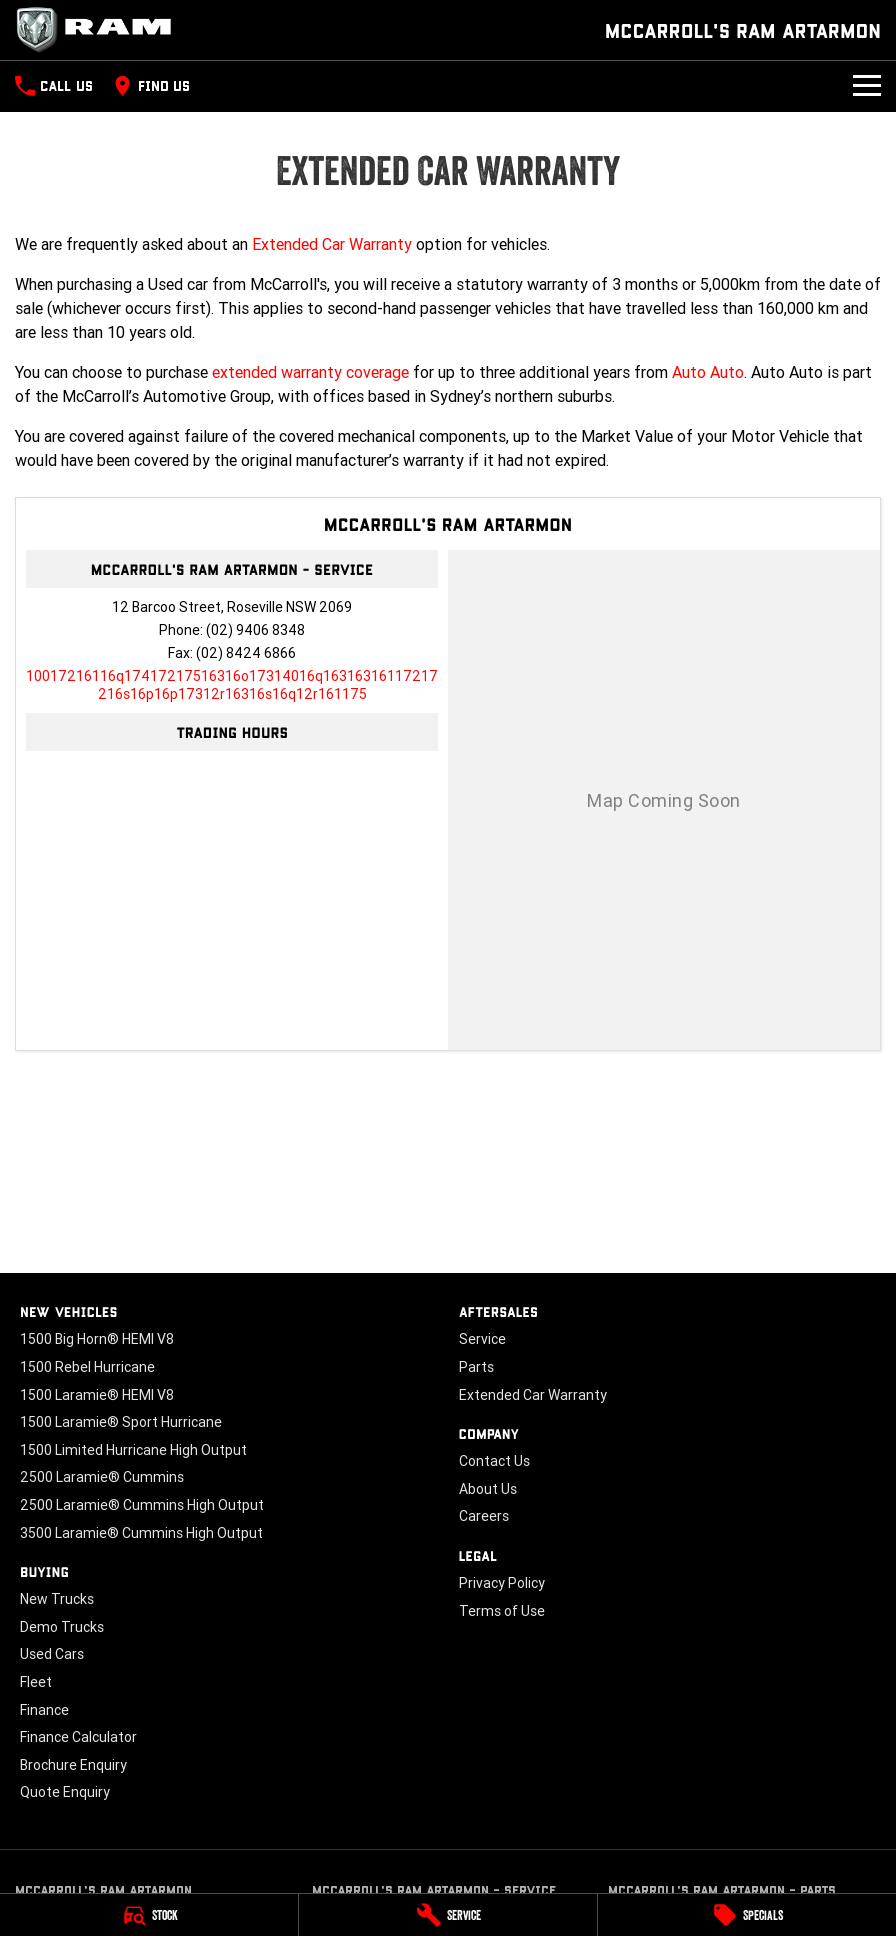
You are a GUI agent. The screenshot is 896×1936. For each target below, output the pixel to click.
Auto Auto (708, 372)
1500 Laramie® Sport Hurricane (121, 1422)
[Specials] (747, 1915)
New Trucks (57, 1599)
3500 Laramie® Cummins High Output (141, 1533)
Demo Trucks (62, 1627)
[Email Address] (232, 685)
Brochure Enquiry (73, 1765)
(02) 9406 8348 (255, 630)
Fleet (36, 1682)
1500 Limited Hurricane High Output (133, 1450)
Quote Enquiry (65, 1792)
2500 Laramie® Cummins (102, 1477)
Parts (476, 1367)
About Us (488, 1489)
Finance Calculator (78, 1737)
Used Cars (52, 1654)
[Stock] (149, 1915)
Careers (484, 1516)
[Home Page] (100, 30)
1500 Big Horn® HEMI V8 (97, 1339)
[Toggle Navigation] (867, 86)
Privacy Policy (502, 1583)
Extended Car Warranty (332, 244)
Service (482, 1339)
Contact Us (494, 1461)
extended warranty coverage (310, 372)
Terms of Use (502, 1611)
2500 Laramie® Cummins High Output (142, 1505)
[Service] (448, 1915)
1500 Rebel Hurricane (87, 1367)
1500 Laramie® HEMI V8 (97, 1395)
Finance (44, 1710)
